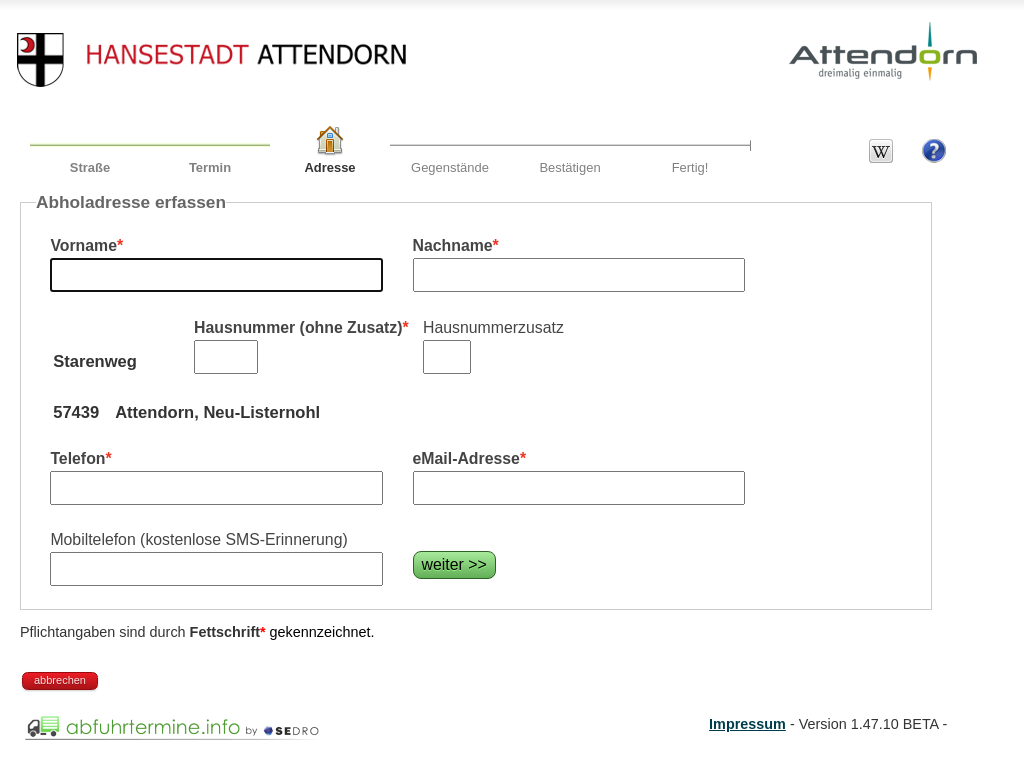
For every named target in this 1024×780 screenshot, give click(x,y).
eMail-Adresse (466, 458)
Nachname (453, 245)
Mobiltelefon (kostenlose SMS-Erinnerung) (198, 539)
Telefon (77, 458)
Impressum (747, 724)
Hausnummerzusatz (493, 327)
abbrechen (60, 680)
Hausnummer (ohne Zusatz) (298, 327)
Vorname (83, 245)
